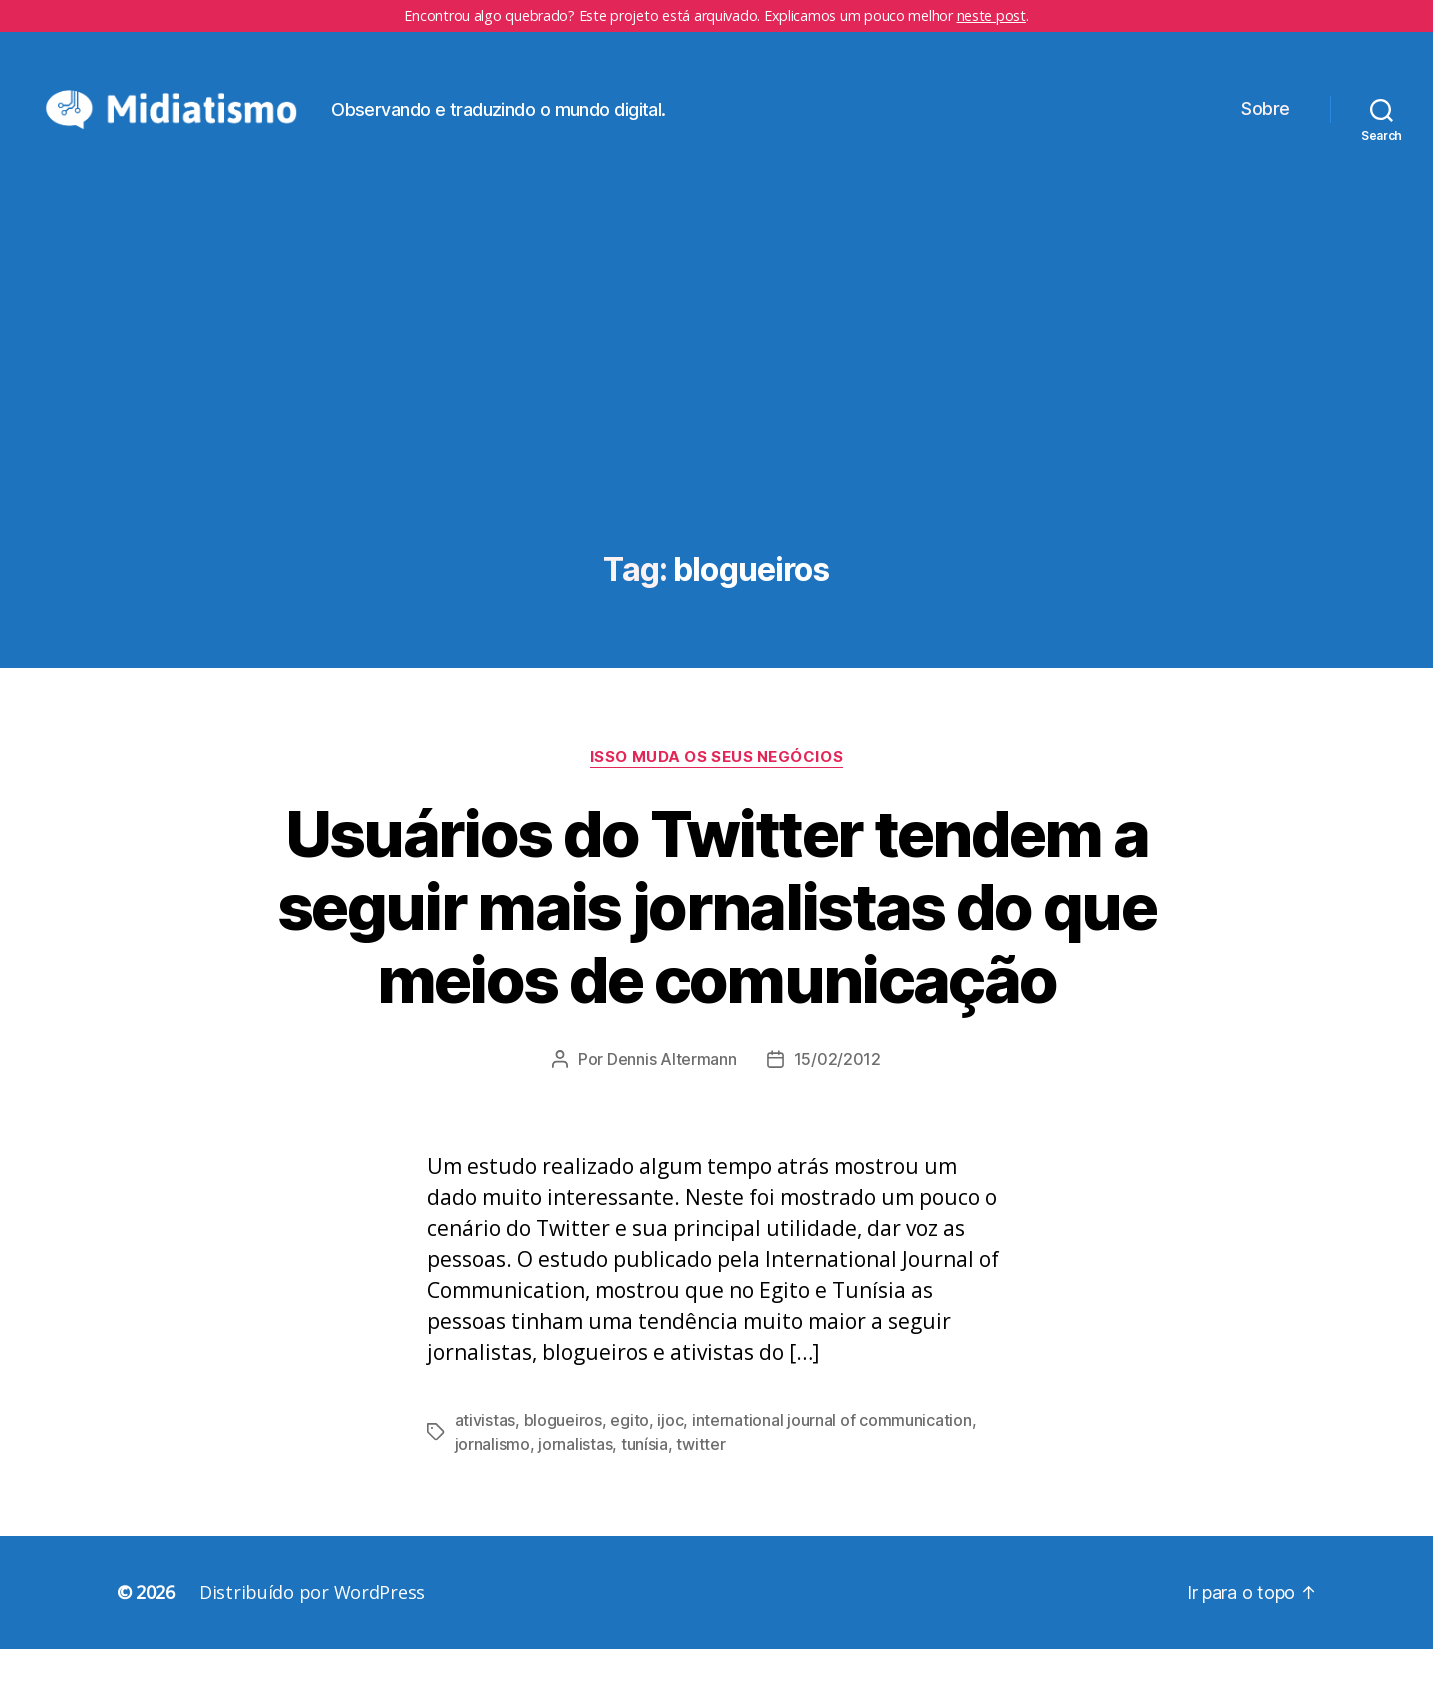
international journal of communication (832, 1471)
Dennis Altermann (672, 1110)
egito (629, 1471)
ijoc (670, 1471)
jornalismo (492, 1495)
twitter (700, 1495)
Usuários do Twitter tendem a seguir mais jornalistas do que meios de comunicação (716, 957)
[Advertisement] (717, 453)
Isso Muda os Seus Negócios (716, 808)
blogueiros (563, 1471)
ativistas (485, 1471)
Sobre (1265, 134)
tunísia (644, 1495)
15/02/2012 (837, 1110)
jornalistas (575, 1495)
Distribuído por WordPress (312, 1643)
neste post (991, 15)
